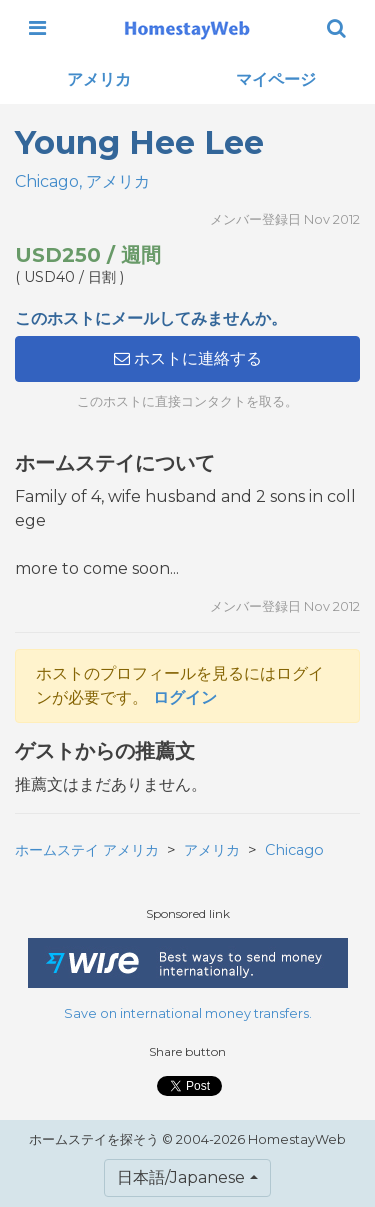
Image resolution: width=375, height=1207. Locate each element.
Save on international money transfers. (188, 1013)
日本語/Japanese (181, 1177)
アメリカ (99, 79)
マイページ (276, 79)
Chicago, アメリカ (82, 181)
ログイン (185, 697)
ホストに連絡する (188, 358)
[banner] (187, 28)
